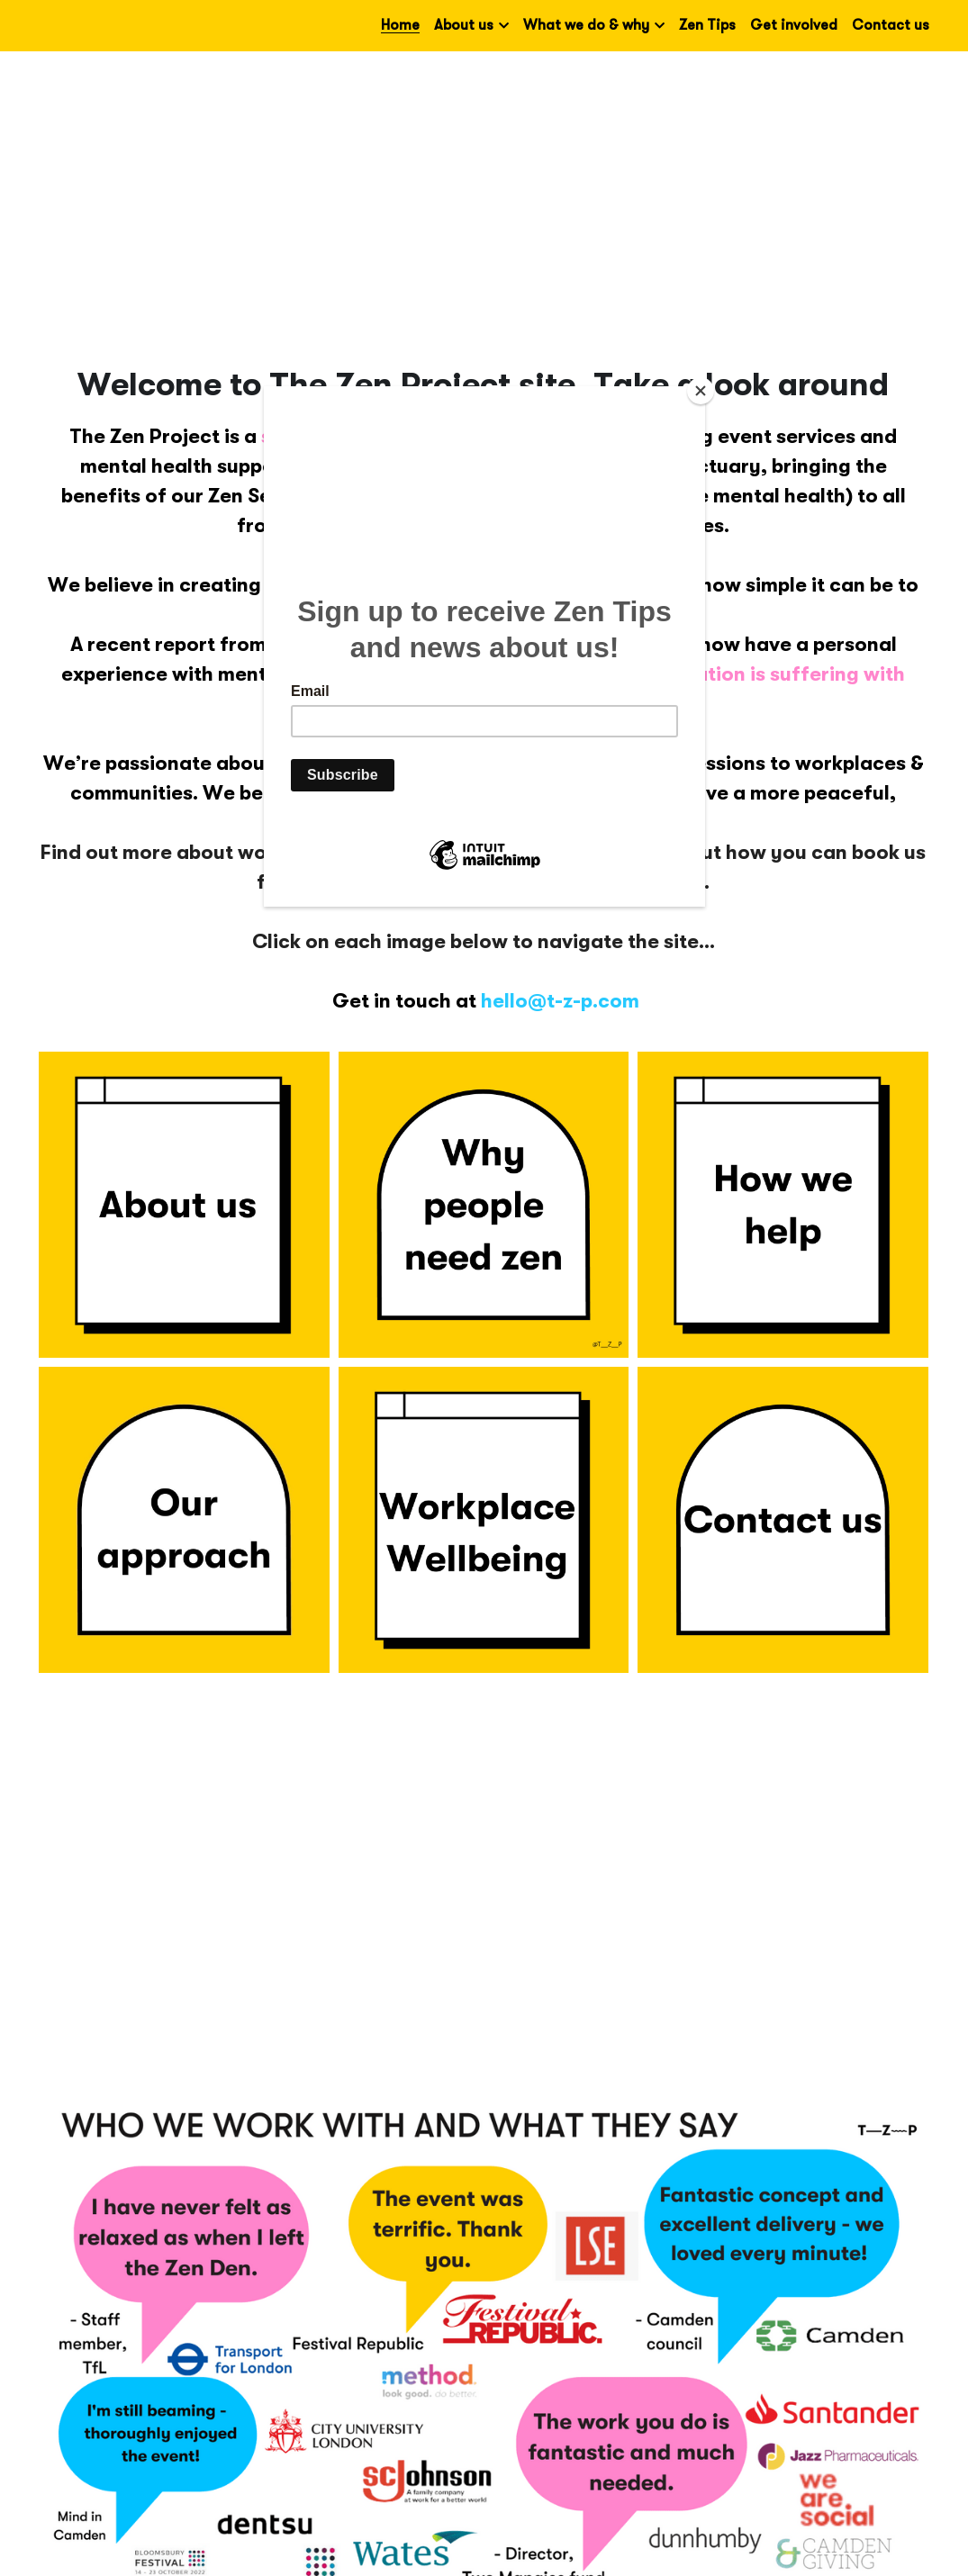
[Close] (700, 390)
